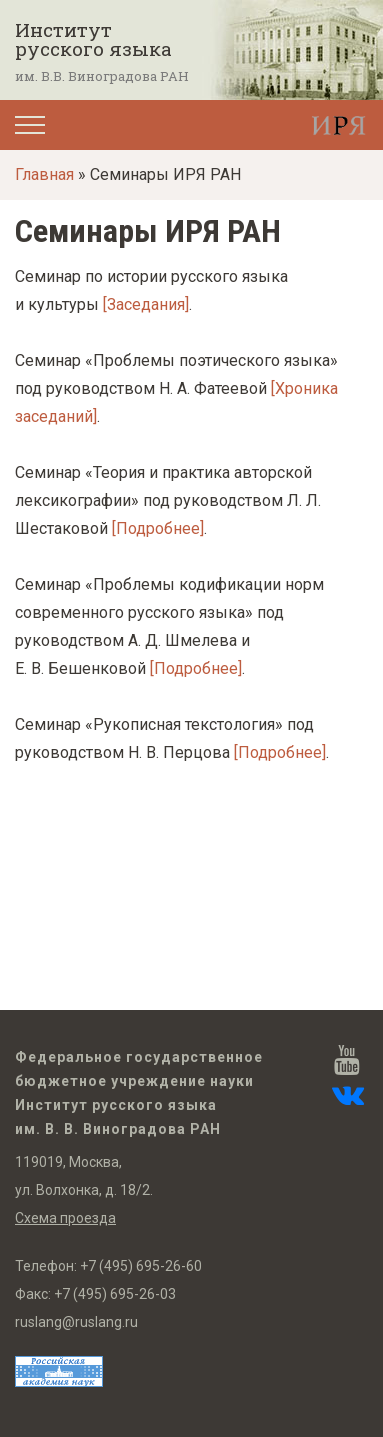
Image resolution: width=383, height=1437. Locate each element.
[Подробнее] (158, 528)
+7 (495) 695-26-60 (141, 1266)
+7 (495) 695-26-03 (115, 1294)
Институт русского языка (93, 39)
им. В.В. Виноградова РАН (102, 76)
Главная (44, 174)
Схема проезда (65, 1218)
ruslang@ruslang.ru (76, 1322)
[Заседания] (146, 304)
